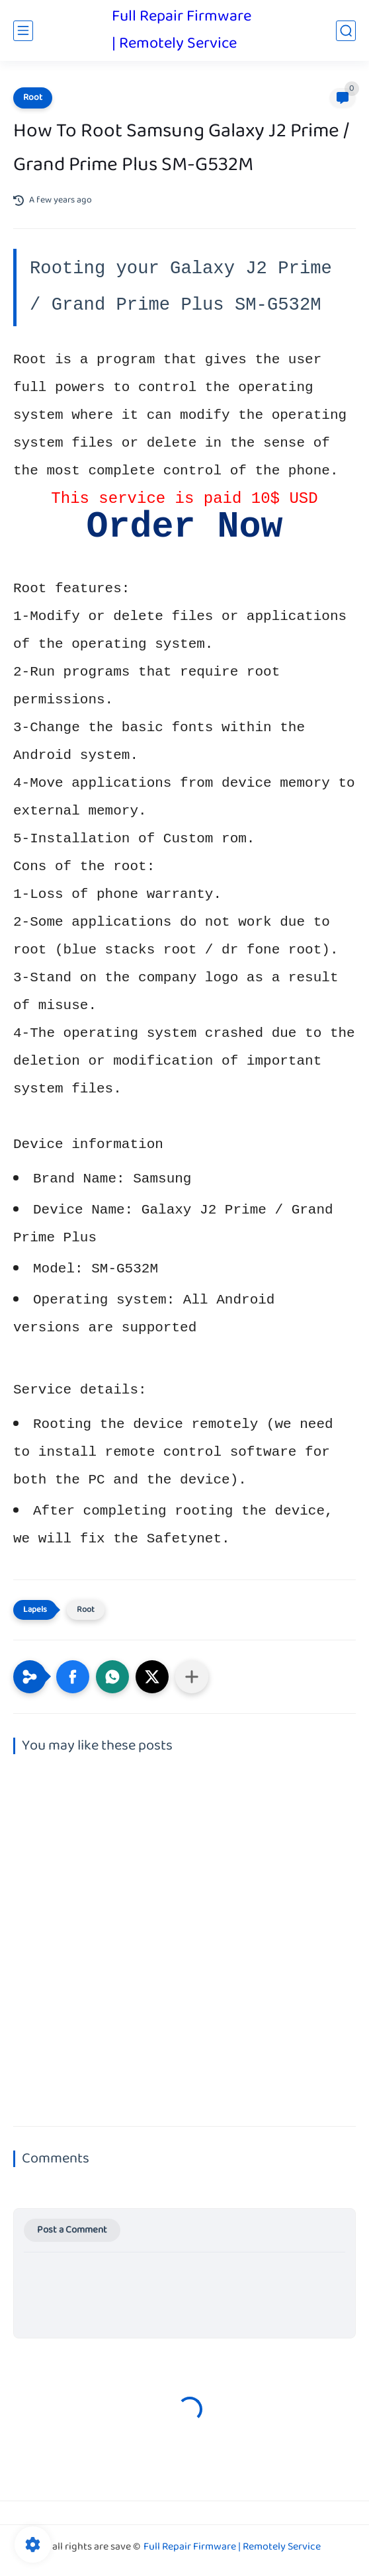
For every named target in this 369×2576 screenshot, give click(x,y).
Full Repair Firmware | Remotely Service (181, 30)
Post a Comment (72, 2230)
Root (32, 98)
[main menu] (23, 31)
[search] (346, 31)
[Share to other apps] (191, 1676)
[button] (72, 1676)
